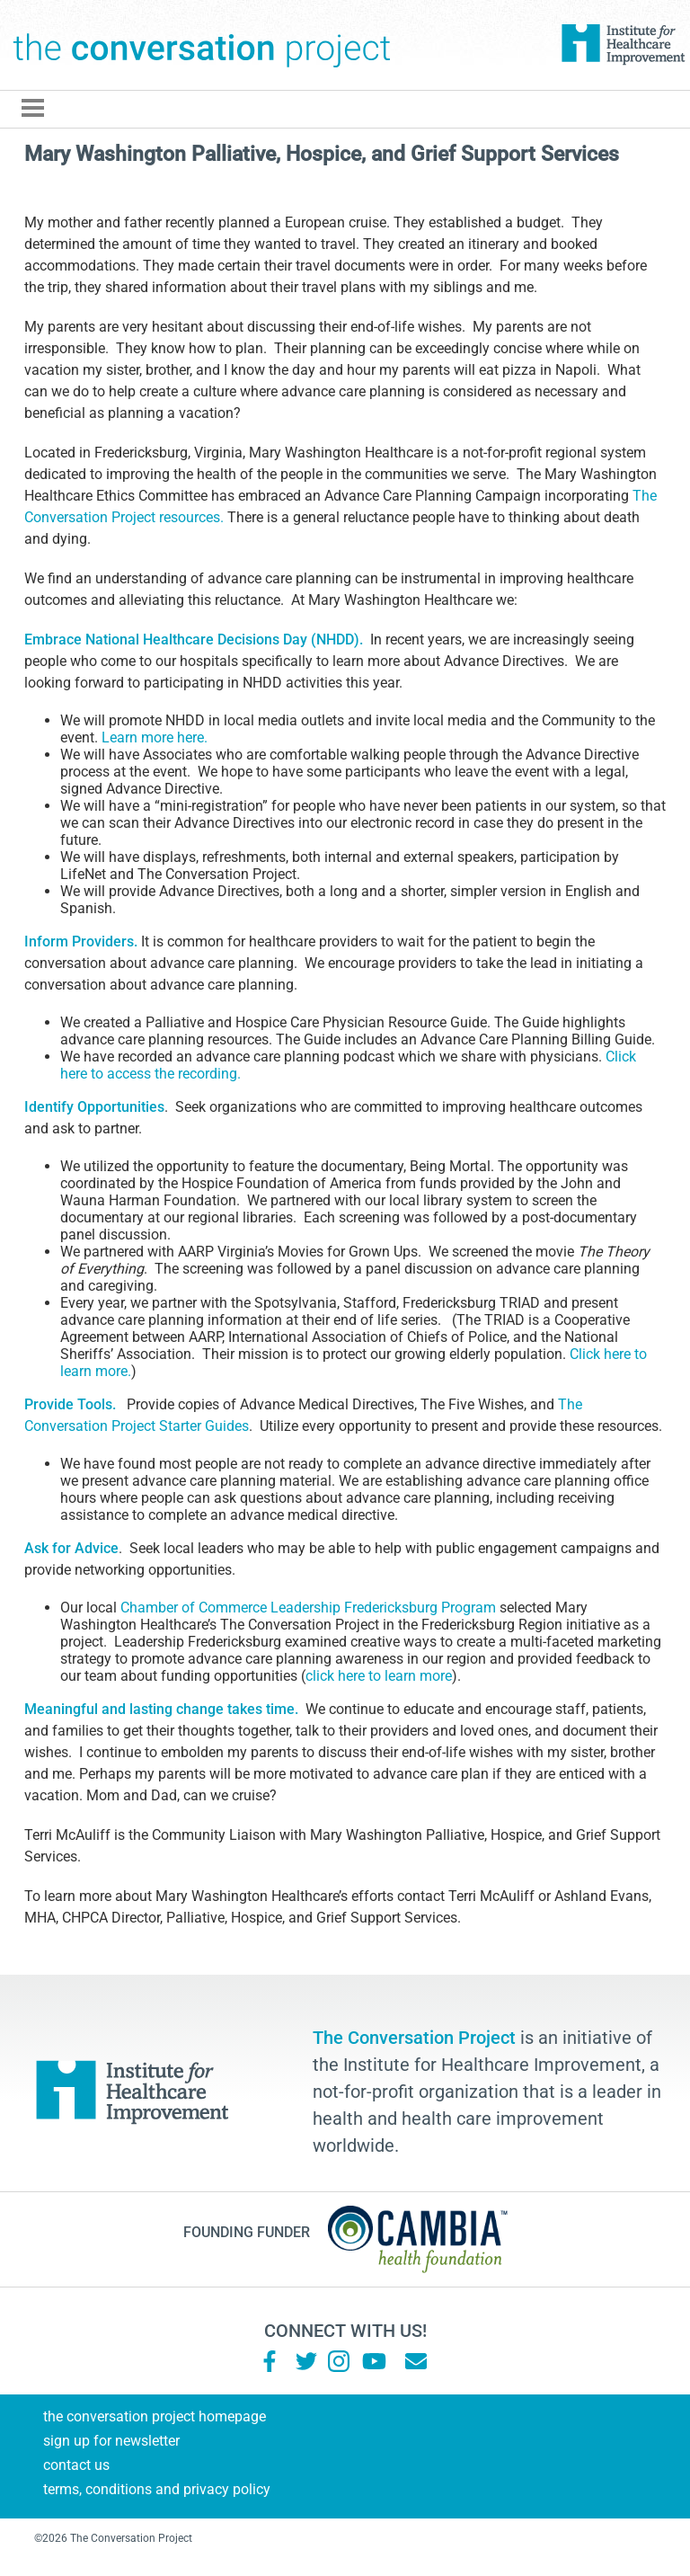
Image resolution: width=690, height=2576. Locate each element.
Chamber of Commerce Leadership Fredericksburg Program (308, 1607)
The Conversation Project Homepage (154, 2416)
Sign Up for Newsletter (111, 2440)
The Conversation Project (202, 45)
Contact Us (76, 2465)
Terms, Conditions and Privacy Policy (156, 2489)
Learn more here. (155, 737)
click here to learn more (378, 1675)
